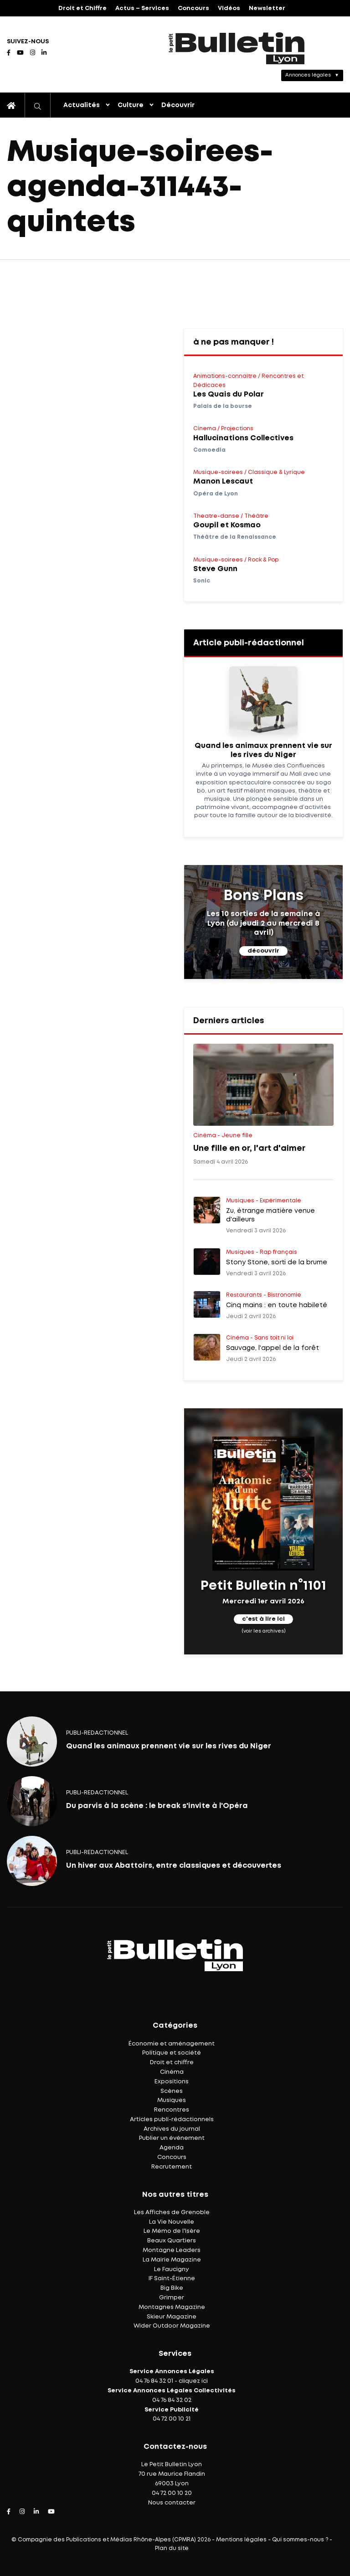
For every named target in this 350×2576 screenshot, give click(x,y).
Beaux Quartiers (171, 2240)
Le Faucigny (171, 2269)
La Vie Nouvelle (171, 2222)
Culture (131, 105)
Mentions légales (241, 2539)
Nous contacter (172, 2502)
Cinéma (172, 2072)
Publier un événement (172, 2138)
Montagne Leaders (172, 2250)
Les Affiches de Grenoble (172, 2212)
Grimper (171, 2297)
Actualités (81, 105)
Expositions (171, 2081)
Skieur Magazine (171, 2316)
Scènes (171, 2091)
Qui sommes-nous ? (300, 2539)
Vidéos (229, 8)
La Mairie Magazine (172, 2259)
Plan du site (172, 2548)
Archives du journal (172, 2129)
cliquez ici (193, 2381)
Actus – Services (142, 8)
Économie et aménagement (172, 2043)
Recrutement (171, 2166)
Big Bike (171, 2288)
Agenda (172, 2147)
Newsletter (267, 8)
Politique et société (171, 2053)
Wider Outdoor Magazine (172, 2326)
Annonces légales (308, 75)
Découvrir (178, 105)
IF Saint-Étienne (172, 2278)
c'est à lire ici (263, 1619)
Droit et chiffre (172, 2062)
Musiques (171, 2100)
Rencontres (171, 2109)
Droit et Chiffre (82, 8)
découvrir (263, 950)
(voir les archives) (264, 1631)
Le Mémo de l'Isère (172, 2231)
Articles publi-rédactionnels (172, 2119)
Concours (193, 8)
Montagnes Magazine (172, 2307)
